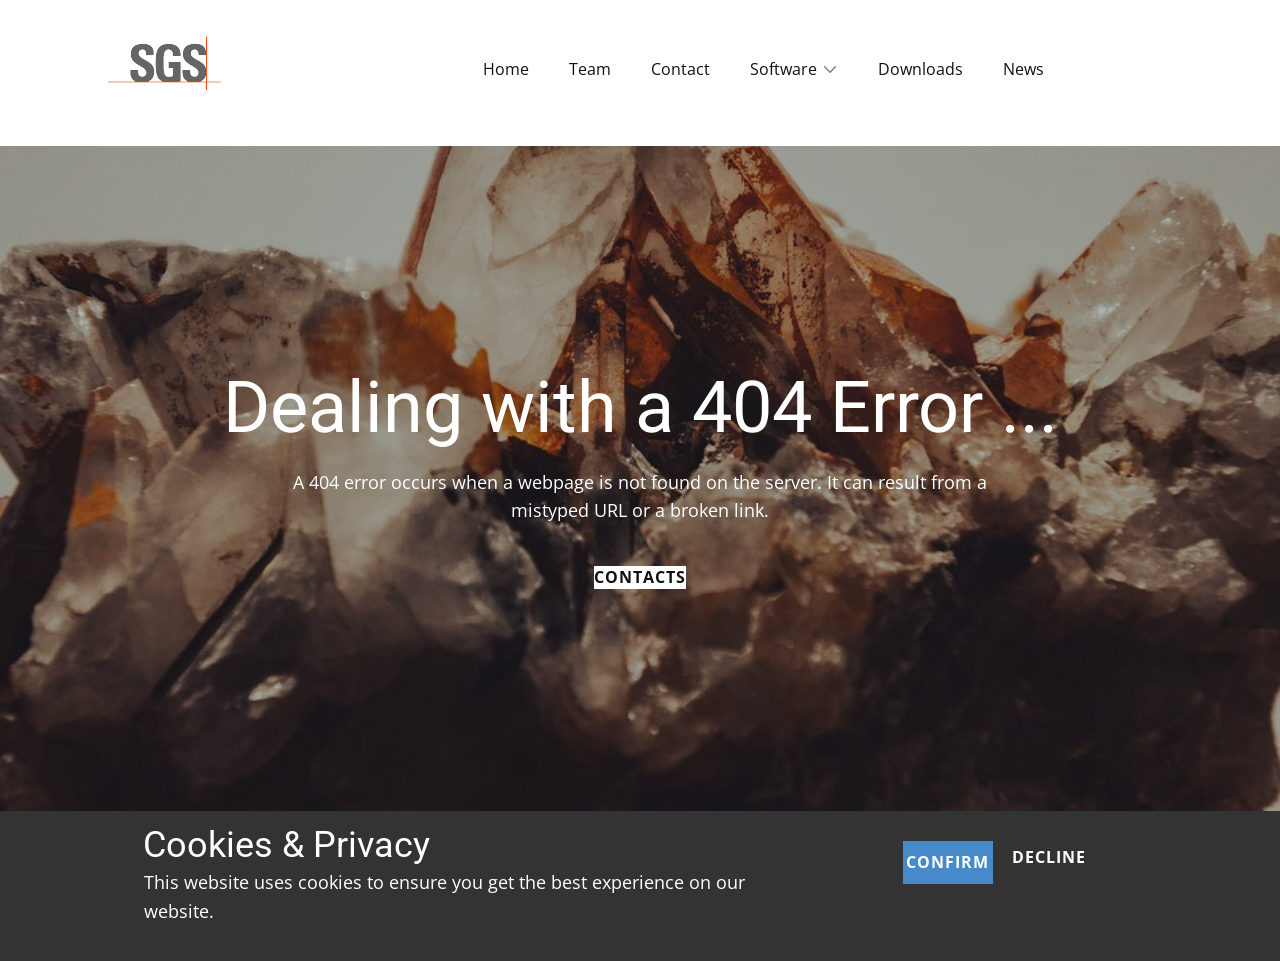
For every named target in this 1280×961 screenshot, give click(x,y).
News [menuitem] (1023, 69)
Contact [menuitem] (680, 69)
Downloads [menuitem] (920, 69)
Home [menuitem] (506, 69)
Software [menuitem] (783, 69)
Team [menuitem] (590, 69)
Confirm (947, 862)
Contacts (640, 577)
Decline (1049, 857)
